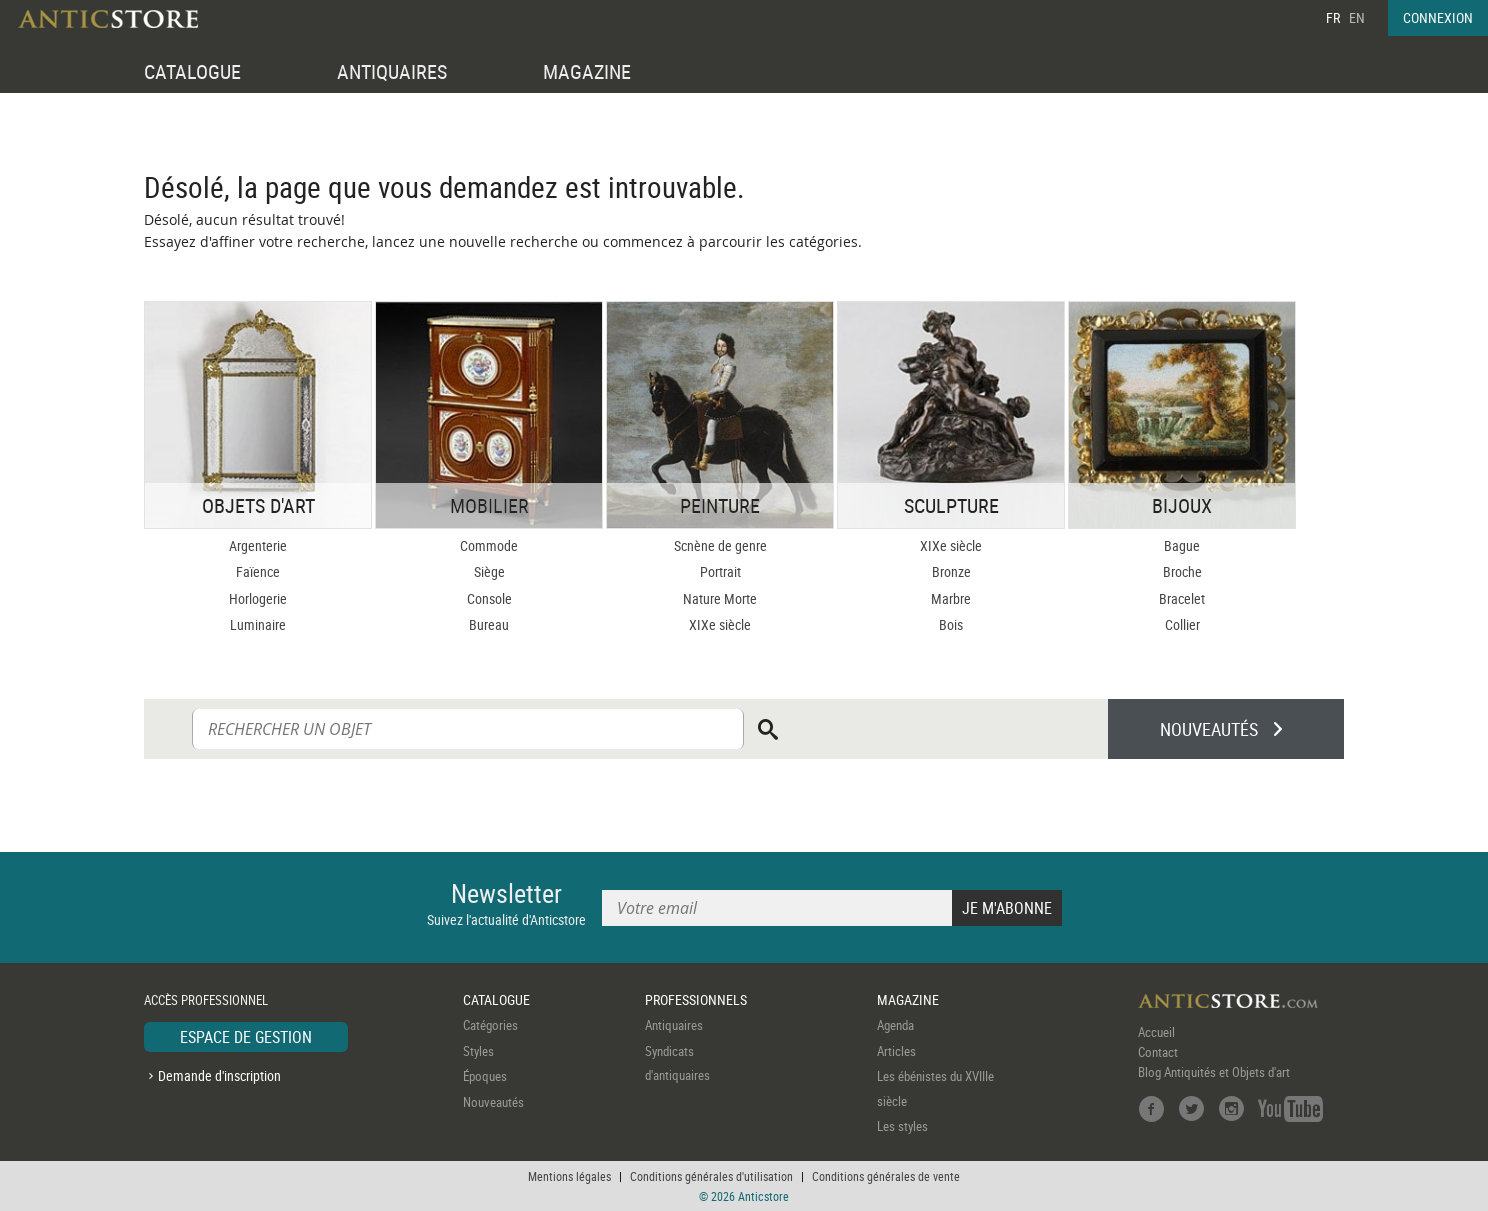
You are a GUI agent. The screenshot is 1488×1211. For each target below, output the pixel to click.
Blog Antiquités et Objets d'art (1214, 1072)
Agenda (895, 1025)
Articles (896, 1051)
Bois (951, 624)
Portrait (720, 571)
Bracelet (1182, 598)
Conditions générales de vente (886, 1176)
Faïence (258, 571)
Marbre (951, 598)
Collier (1182, 624)
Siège (489, 571)
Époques (485, 1076)
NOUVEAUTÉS (1209, 729)
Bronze (951, 571)
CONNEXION (1438, 17)
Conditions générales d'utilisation (711, 1176)
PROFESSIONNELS (696, 999)
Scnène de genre (720, 545)
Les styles (902, 1126)
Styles (478, 1051)
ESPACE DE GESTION (246, 1037)
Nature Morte (720, 598)
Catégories (490, 1025)
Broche (1182, 571)
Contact (1158, 1052)
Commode (489, 545)
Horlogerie (258, 598)
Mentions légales (569, 1176)
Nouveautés (493, 1102)
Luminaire (258, 624)
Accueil (1156, 1032)
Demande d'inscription (219, 1075)
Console (489, 598)
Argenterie (258, 545)
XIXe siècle (720, 624)
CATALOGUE (192, 71)
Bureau (489, 624)
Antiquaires (674, 1025)
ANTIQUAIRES (392, 71)
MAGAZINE (587, 71)
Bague (1182, 545)
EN (1357, 17)
